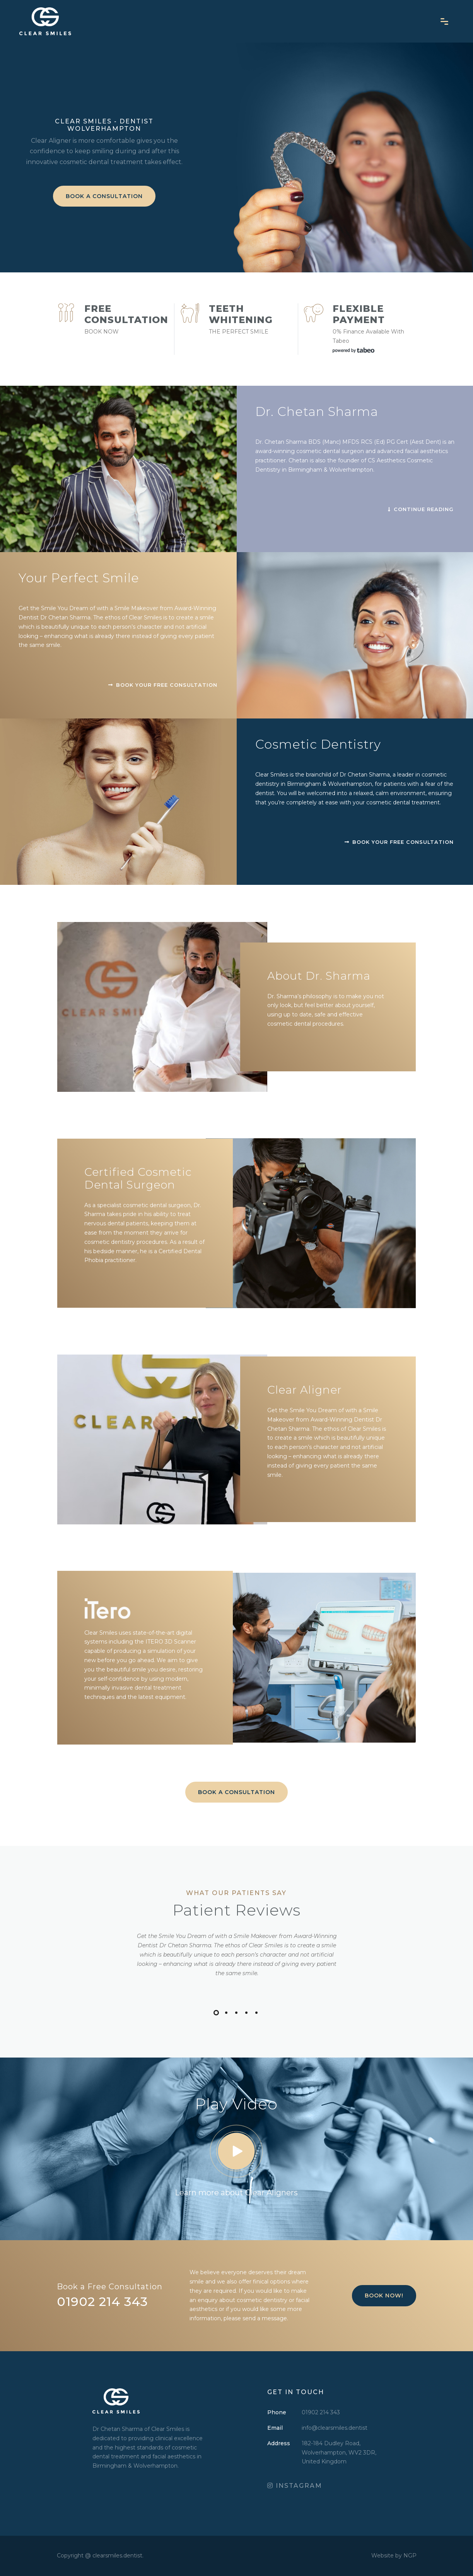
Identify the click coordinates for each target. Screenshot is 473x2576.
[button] (216, 2012)
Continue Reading (421, 509)
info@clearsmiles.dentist (334, 2427)
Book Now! (384, 2295)
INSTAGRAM (294, 2485)
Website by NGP (394, 2555)
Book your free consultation (399, 842)
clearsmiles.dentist (117, 2555)
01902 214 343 (321, 2412)
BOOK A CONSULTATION (104, 196)
